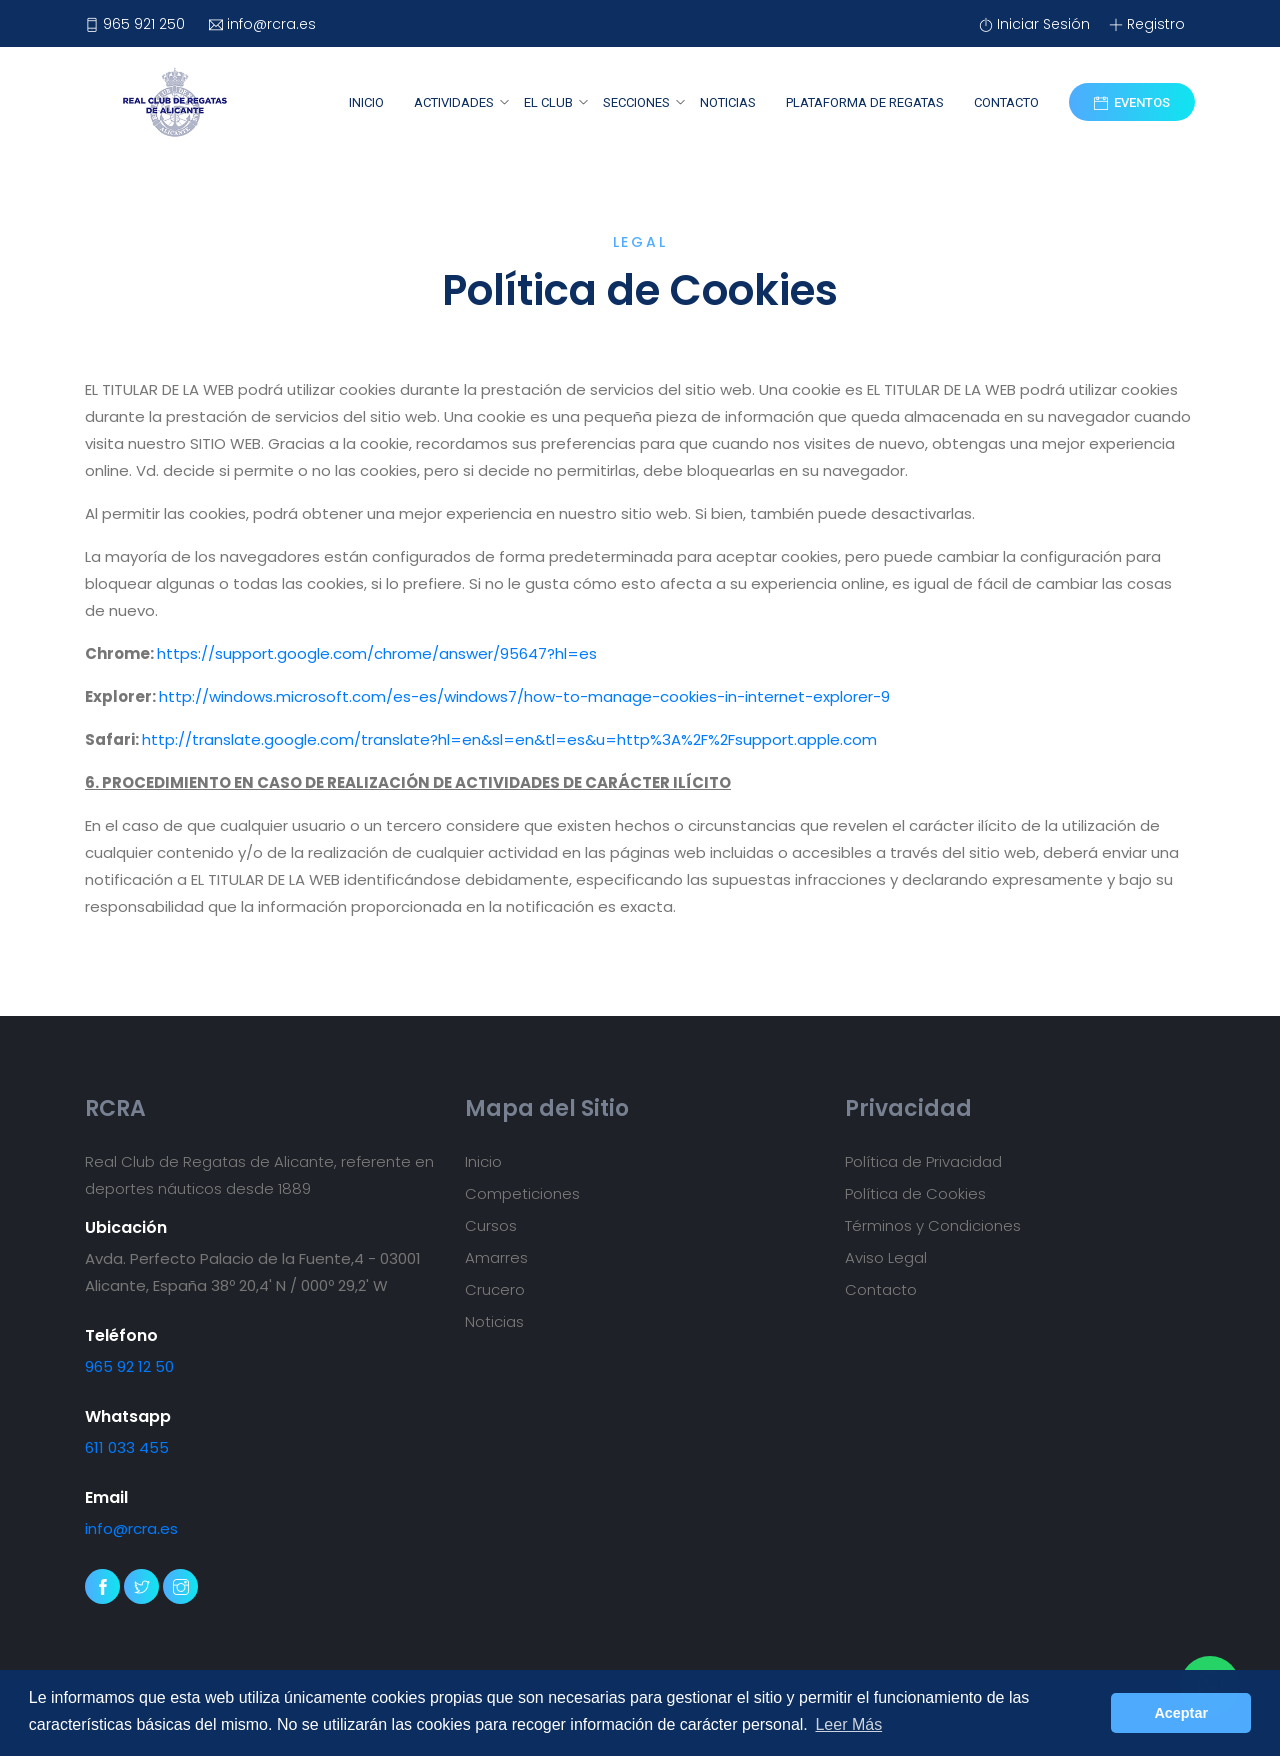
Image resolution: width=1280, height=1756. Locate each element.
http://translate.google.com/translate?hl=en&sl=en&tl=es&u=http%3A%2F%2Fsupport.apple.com (509, 739)
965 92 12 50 (129, 1366)
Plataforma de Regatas (865, 102)
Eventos (1132, 102)
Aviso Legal (886, 1257)
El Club (548, 102)
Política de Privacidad (923, 1161)
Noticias (728, 102)
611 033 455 (127, 1447)
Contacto (1006, 102)
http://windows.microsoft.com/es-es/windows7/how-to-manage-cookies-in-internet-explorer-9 (524, 696)
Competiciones (522, 1193)
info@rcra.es (262, 23)
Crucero (495, 1289)
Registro (1147, 23)
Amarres (496, 1257)
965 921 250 (135, 23)
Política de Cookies (915, 1193)
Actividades (454, 102)
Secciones (636, 102)
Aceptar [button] (1181, 1713)
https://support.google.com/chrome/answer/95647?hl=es (377, 653)
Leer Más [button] (848, 1724)
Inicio (366, 102)
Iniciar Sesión (1034, 23)
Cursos (491, 1225)
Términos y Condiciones (933, 1225)
